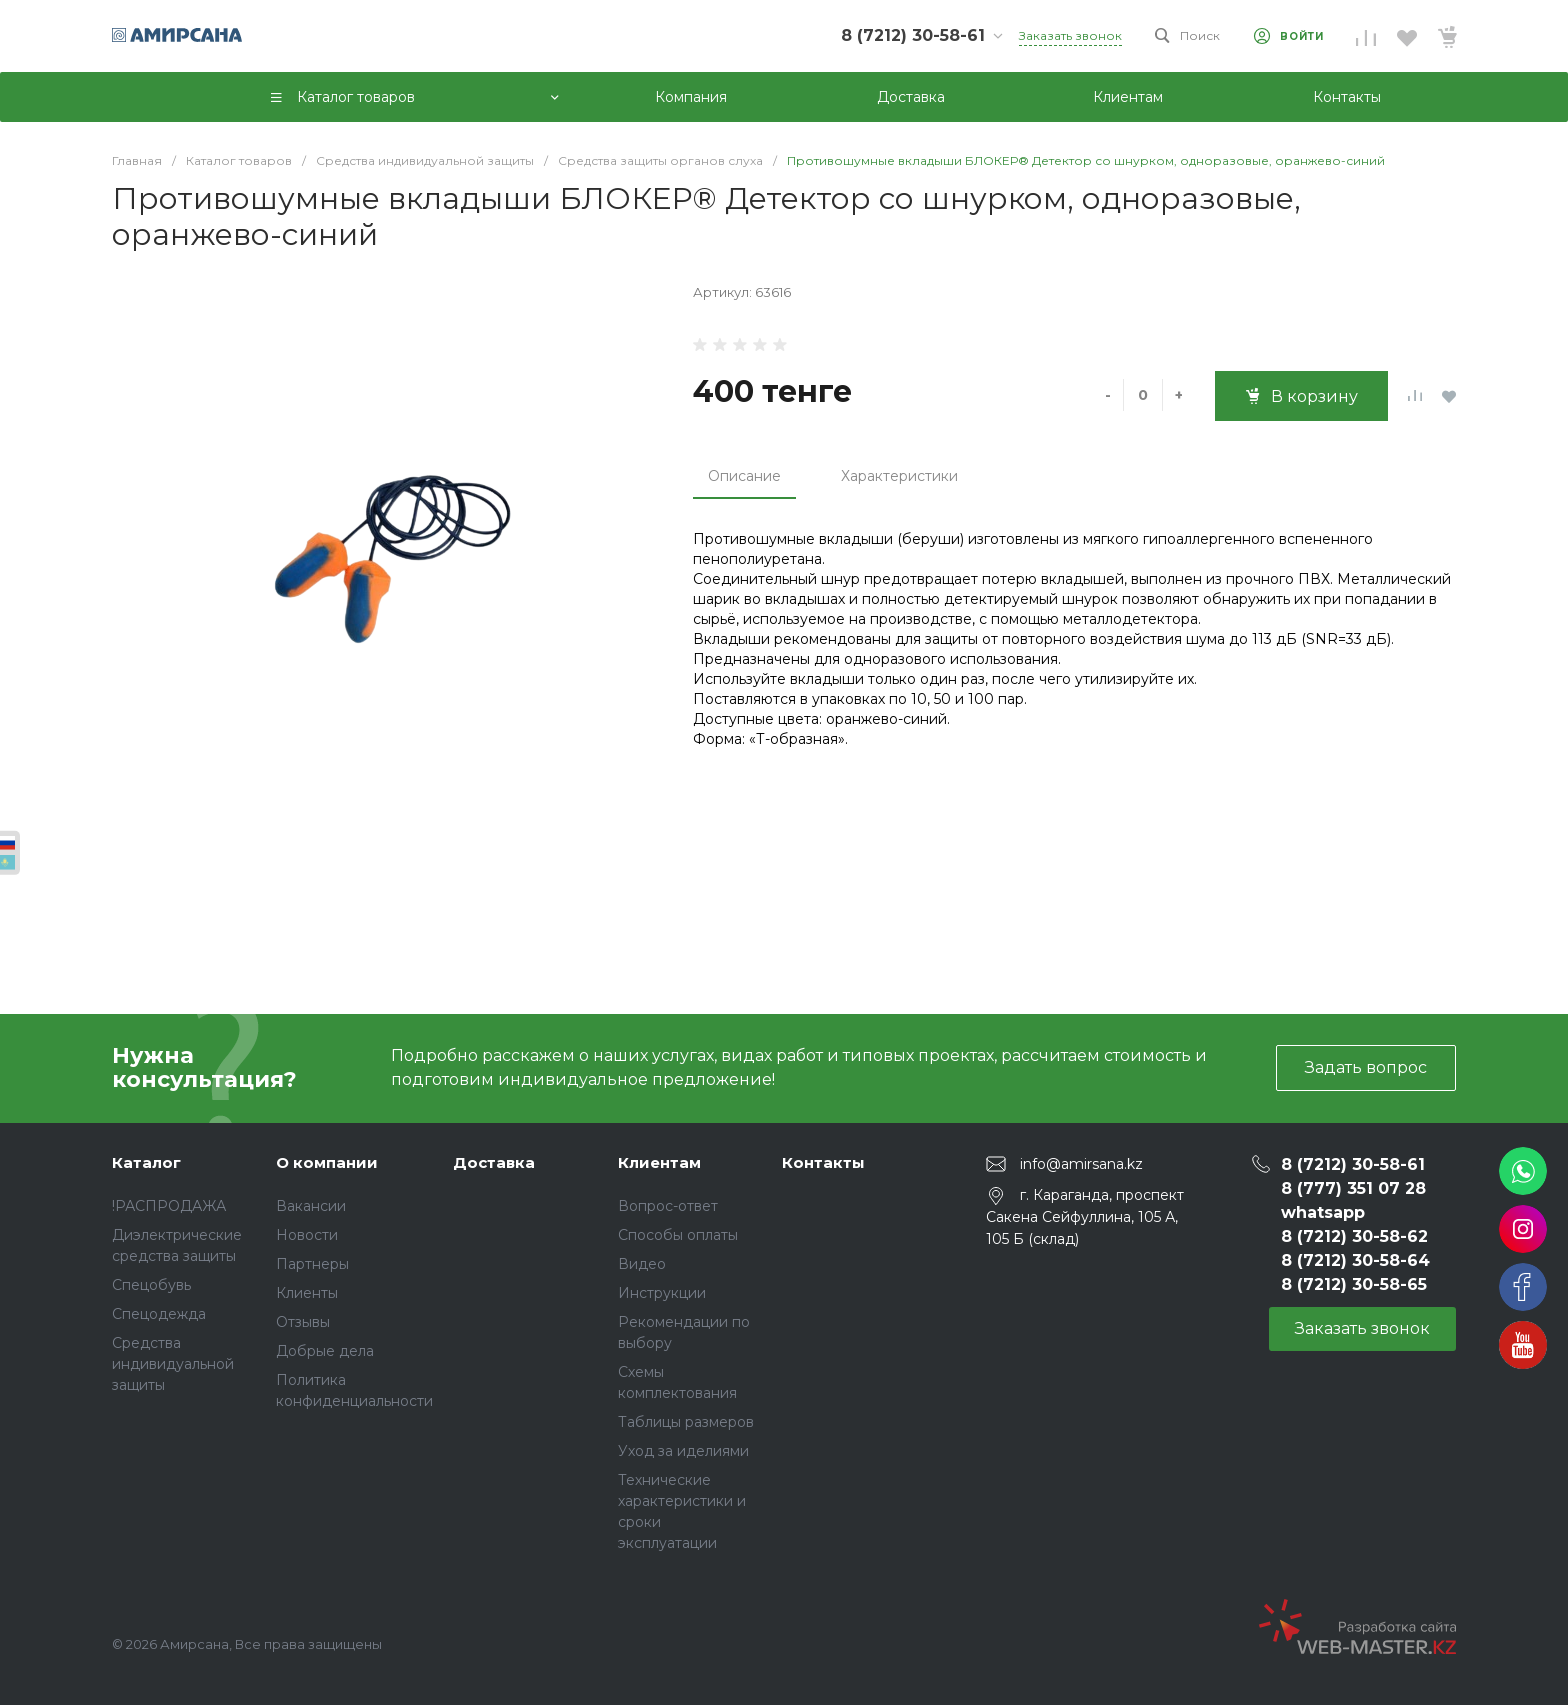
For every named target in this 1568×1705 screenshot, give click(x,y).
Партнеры (312, 1264)
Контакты (823, 1162)
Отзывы (303, 1322)
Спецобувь (151, 1285)
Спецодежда (159, 1314)
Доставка (494, 1162)
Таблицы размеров (686, 1422)
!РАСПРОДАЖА (169, 1206)
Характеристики (899, 476)
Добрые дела (325, 1351)
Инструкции (662, 1293)
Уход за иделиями (683, 1451)
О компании (327, 1162)
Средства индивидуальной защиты (173, 1364)
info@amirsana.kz (1081, 1163)
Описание (744, 476)
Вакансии (311, 1206)
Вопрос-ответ (668, 1206)
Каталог (146, 1162)
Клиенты (307, 1293)
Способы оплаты (678, 1235)
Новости (307, 1235)
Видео (642, 1264)
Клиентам (659, 1162)
